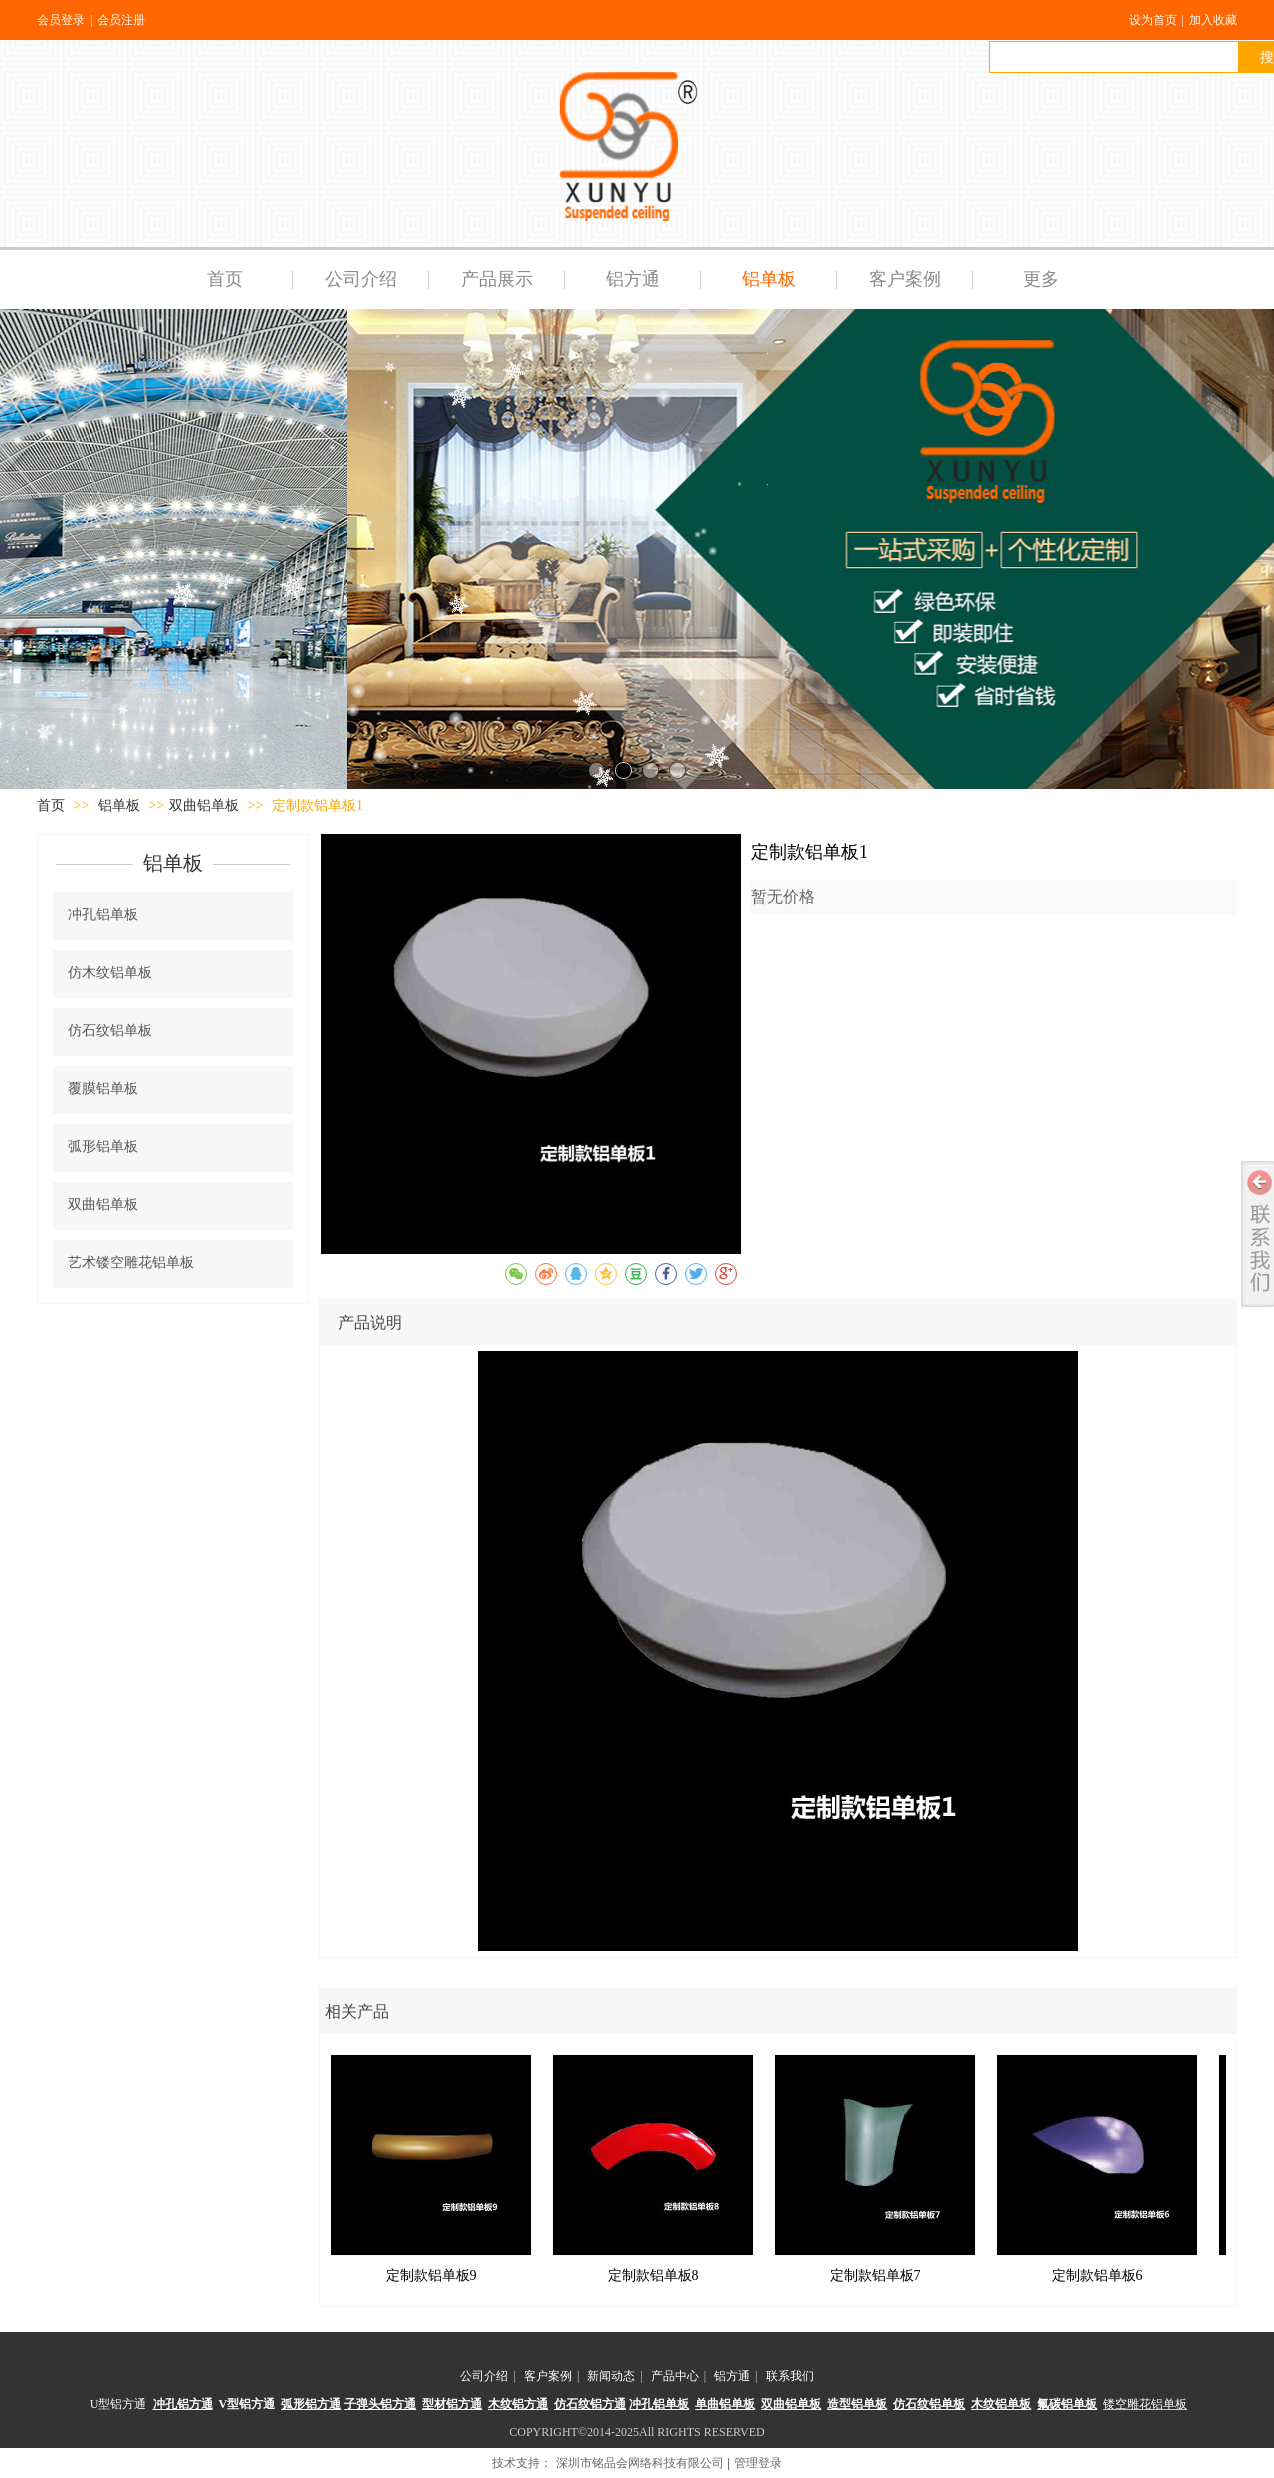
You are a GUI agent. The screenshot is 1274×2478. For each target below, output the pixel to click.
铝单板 (121, 805)
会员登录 (61, 20)
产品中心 (675, 2376)
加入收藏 (1213, 20)
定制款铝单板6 (1097, 2275)
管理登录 (758, 2463)
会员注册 (121, 20)
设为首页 (1153, 20)
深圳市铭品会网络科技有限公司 (640, 2463)
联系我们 (790, 2376)
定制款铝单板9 (431, 2275)
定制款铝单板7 (875, 2275)
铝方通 (732, 2376)
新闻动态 (611, 2376)
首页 (51, 805)
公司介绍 (484, 2376)
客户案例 (548, 2376)
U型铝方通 (118, 2404)
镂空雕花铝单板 (1145, 2404)
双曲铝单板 (204, 805)
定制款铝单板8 (653, 2275)
